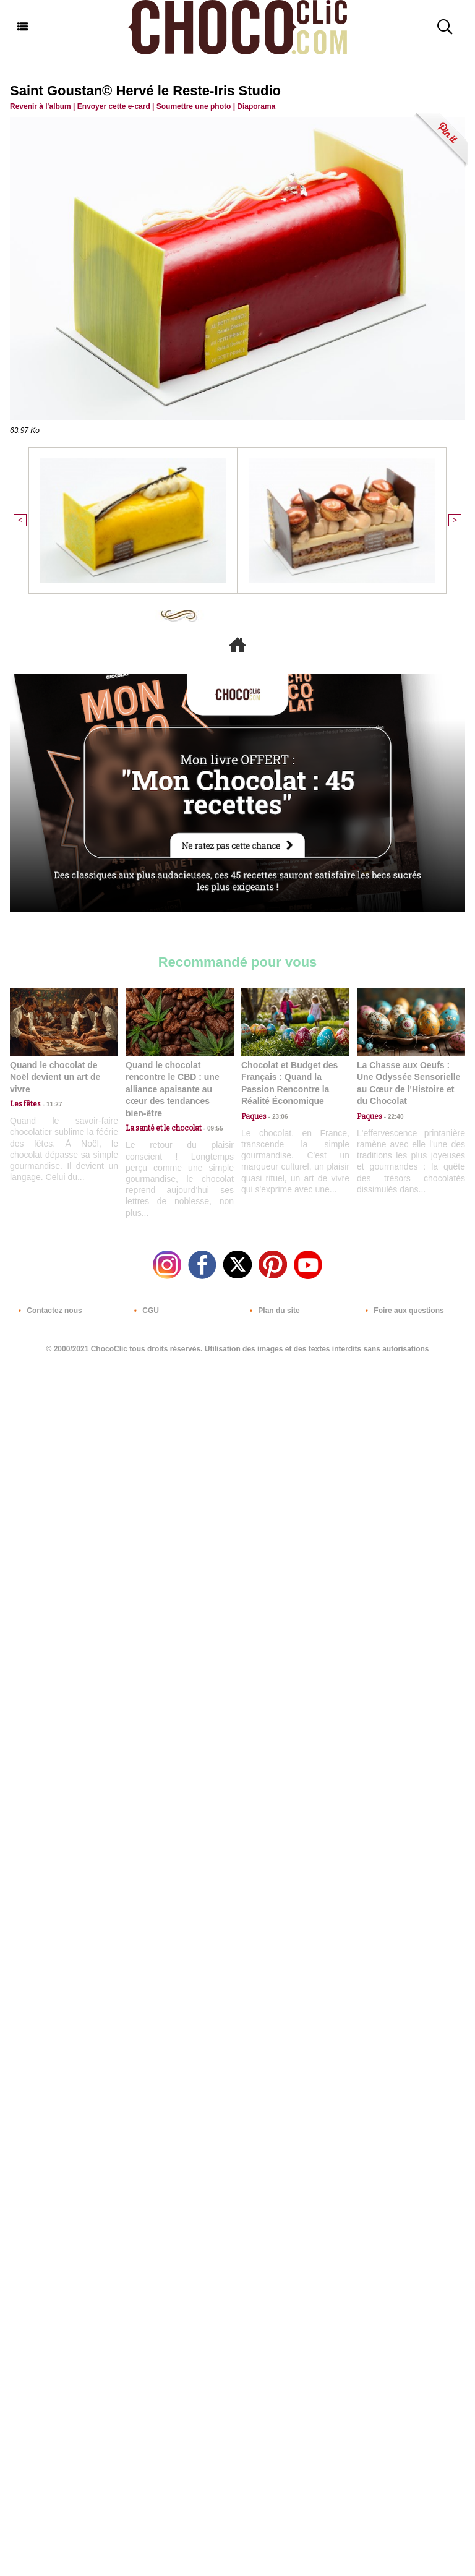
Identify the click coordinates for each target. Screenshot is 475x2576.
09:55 (212, 1128)
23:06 (277, 1116)
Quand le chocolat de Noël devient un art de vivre (55, 1077)
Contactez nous (48, 1310)
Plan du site (272, 1310)
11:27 (51, 1104)
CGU (144, 1310)
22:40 (392, 1116)
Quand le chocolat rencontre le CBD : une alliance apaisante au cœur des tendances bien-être (173, 1089)
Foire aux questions (402, 1310)
